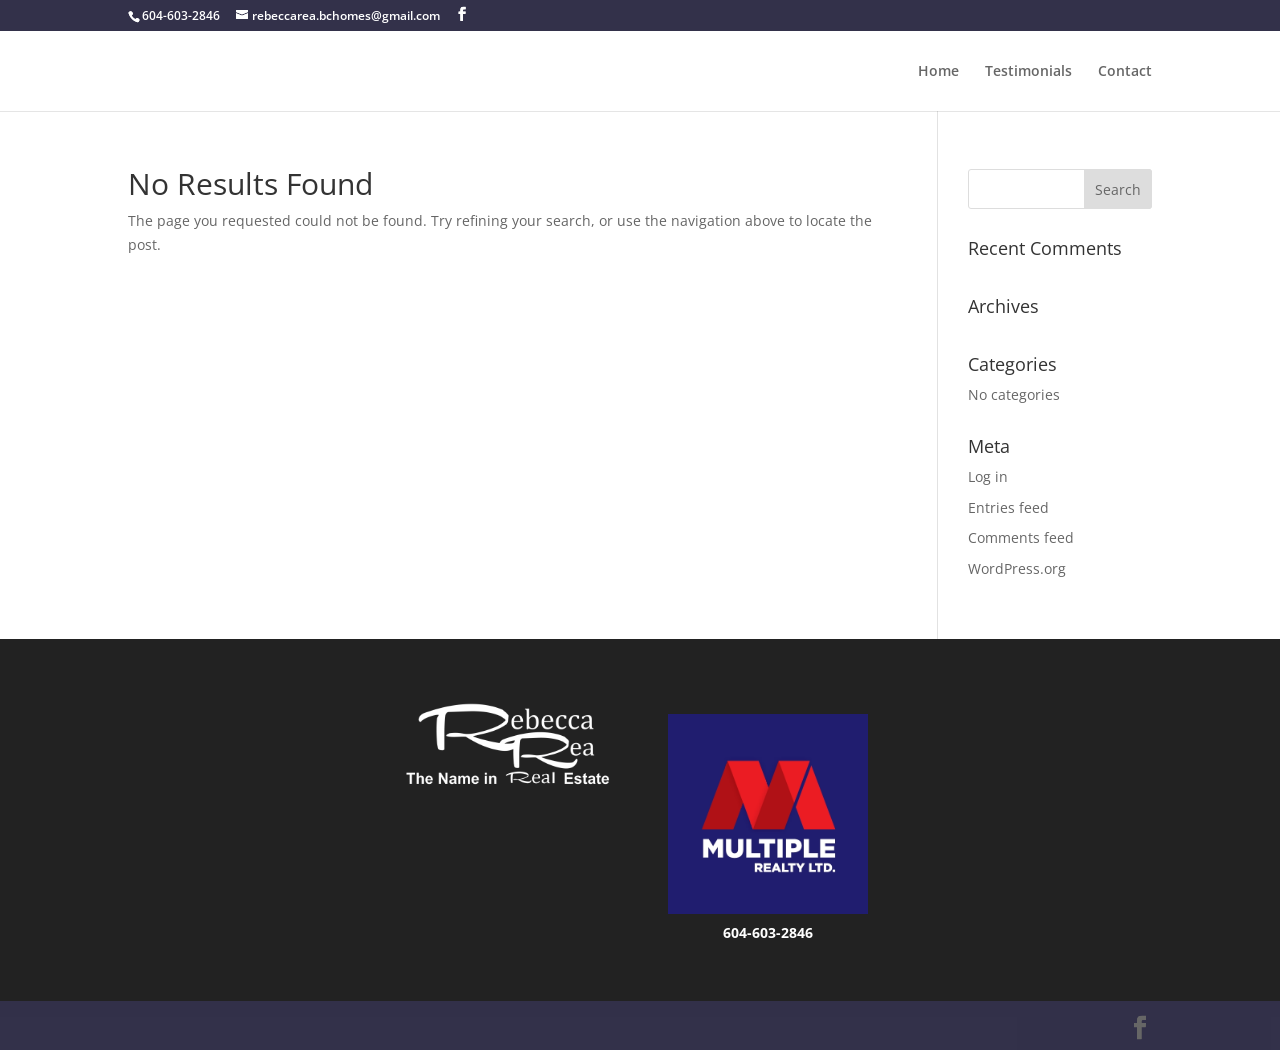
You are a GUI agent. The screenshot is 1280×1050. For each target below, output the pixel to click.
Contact (1125, 72)
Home (938, 72)
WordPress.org (1017, 568)
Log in (988, 476)
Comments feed (1021, 537)
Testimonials (1028, 72)
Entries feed (1008, 507)
